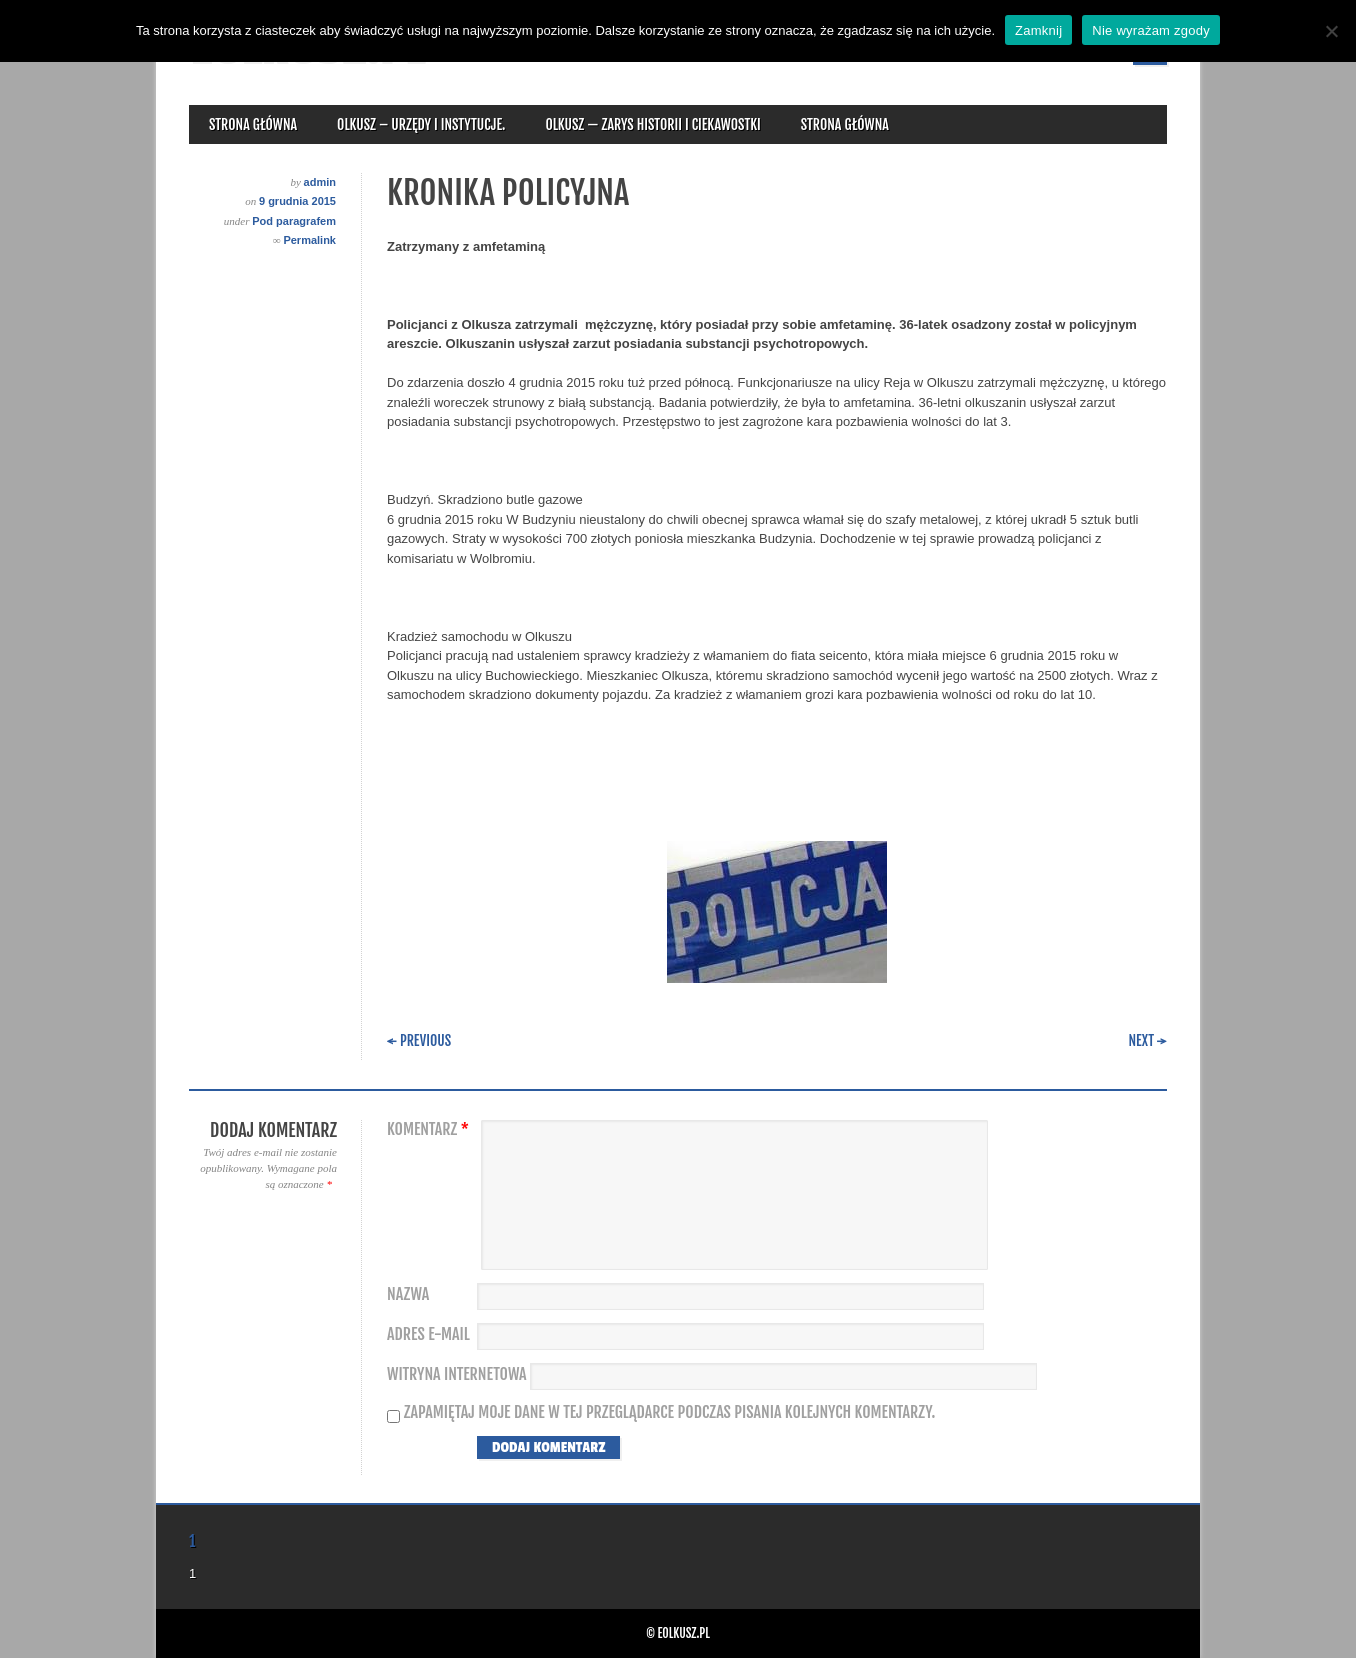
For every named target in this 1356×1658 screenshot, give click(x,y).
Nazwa (408, 1294)
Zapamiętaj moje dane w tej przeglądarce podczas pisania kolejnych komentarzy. (670, 1412)
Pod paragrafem (294, 221)
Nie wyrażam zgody (1151, 30)
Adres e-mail (428, 1334)
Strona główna (253, 124)
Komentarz (430, 1129)
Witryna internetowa (457, 1374)
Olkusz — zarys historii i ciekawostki (652, 124)
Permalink (309, 240)
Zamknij (1038, 30)
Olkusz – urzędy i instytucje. (421, 124)
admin (320, 182)
